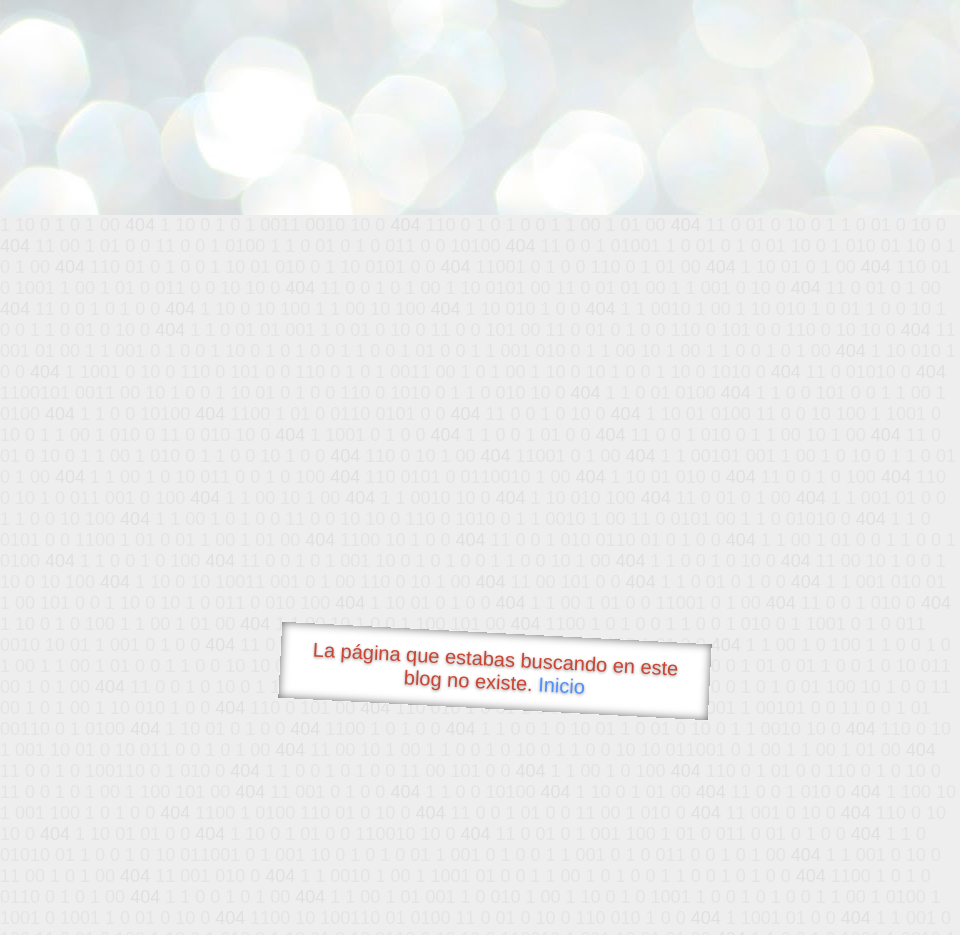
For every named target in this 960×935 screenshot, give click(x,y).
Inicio (562, 685)
